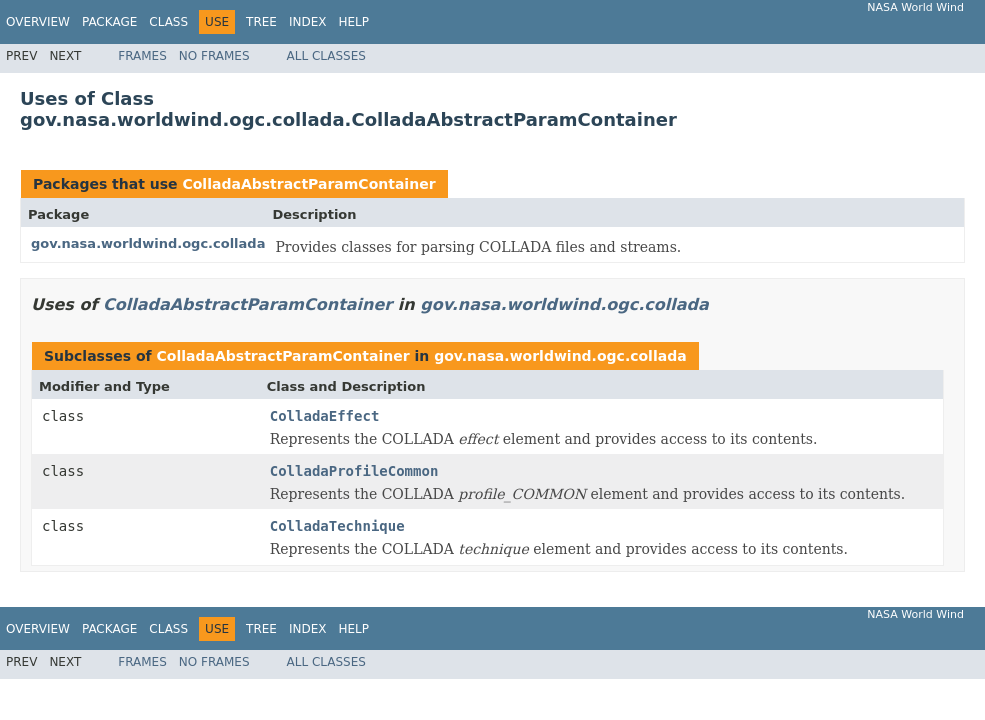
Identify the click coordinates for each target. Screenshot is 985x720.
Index (308, 22)
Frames (142, 56)
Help (353, 22)
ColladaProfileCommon (354, 471)
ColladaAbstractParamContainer (308, 184)
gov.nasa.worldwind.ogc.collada (148, 243)
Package (109, 22)
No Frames (214, 56)
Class (168, 22)
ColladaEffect (325, 416)
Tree (261, 22)
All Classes (326, 56)
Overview (38, 22)
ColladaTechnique (337, 526)
